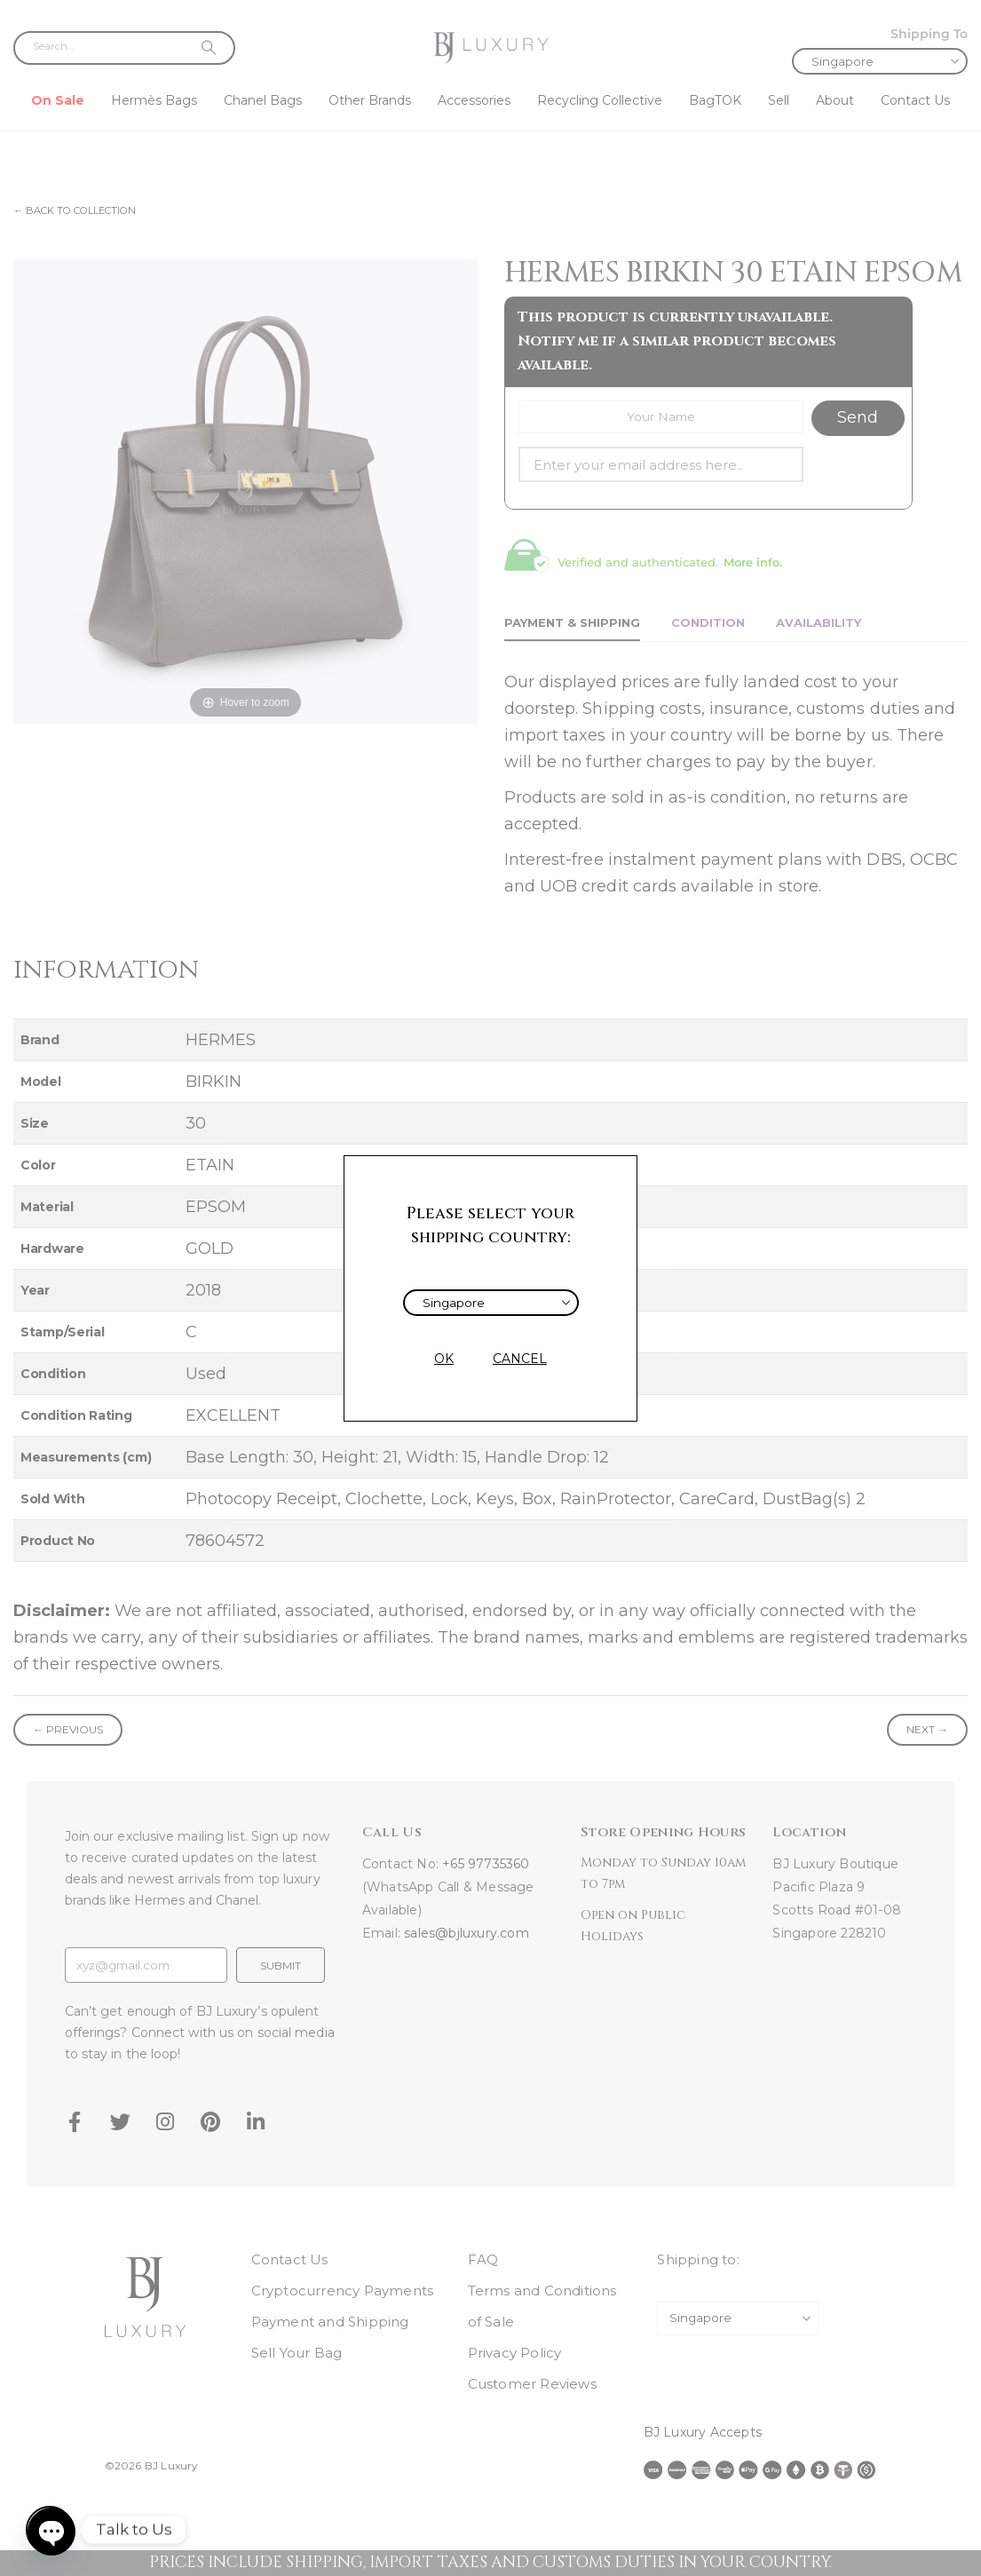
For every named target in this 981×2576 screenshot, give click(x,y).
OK (444, 1359)
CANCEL (520, 1359)
